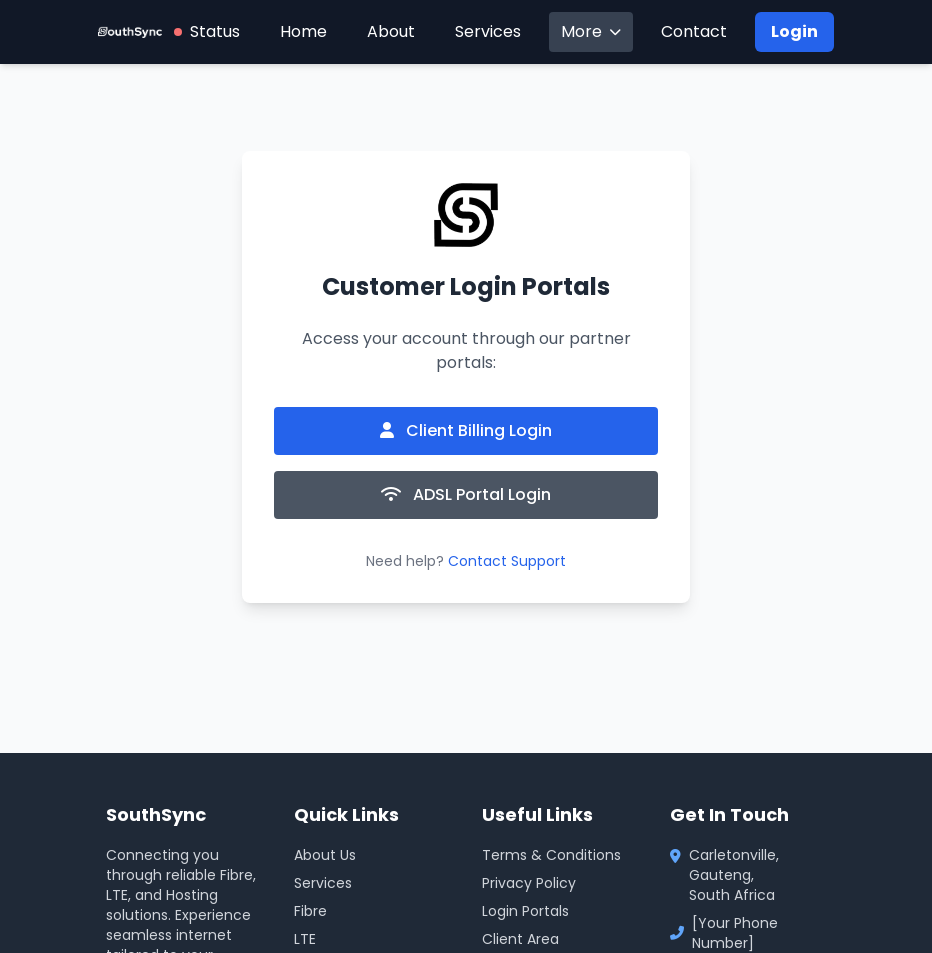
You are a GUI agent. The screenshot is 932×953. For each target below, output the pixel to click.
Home (303, 31)
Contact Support (507, 561)
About (391, 31)
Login (794, 31)
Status (207, 31)
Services (488, 31)
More (591, 31)
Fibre (310, 911)
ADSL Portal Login (466, 494)
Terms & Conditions (551, 855)
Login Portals (525, 911)
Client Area (520, 939)
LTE (305, 939)
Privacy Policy (529, 883)
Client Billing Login (466, 430)
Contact (694, 31)
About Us (325, 855)
